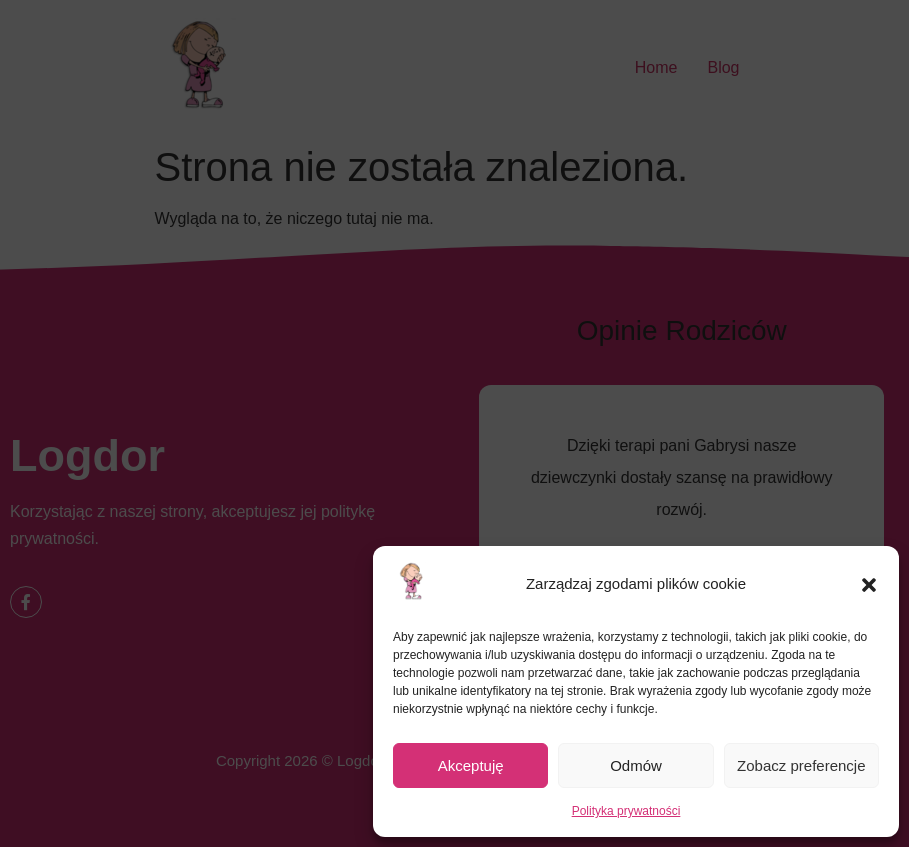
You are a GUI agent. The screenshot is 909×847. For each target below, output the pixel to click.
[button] (869, 585)
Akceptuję (471, 765)
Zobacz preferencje (801, 765)
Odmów (636, 765)
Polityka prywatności (626, 811)
